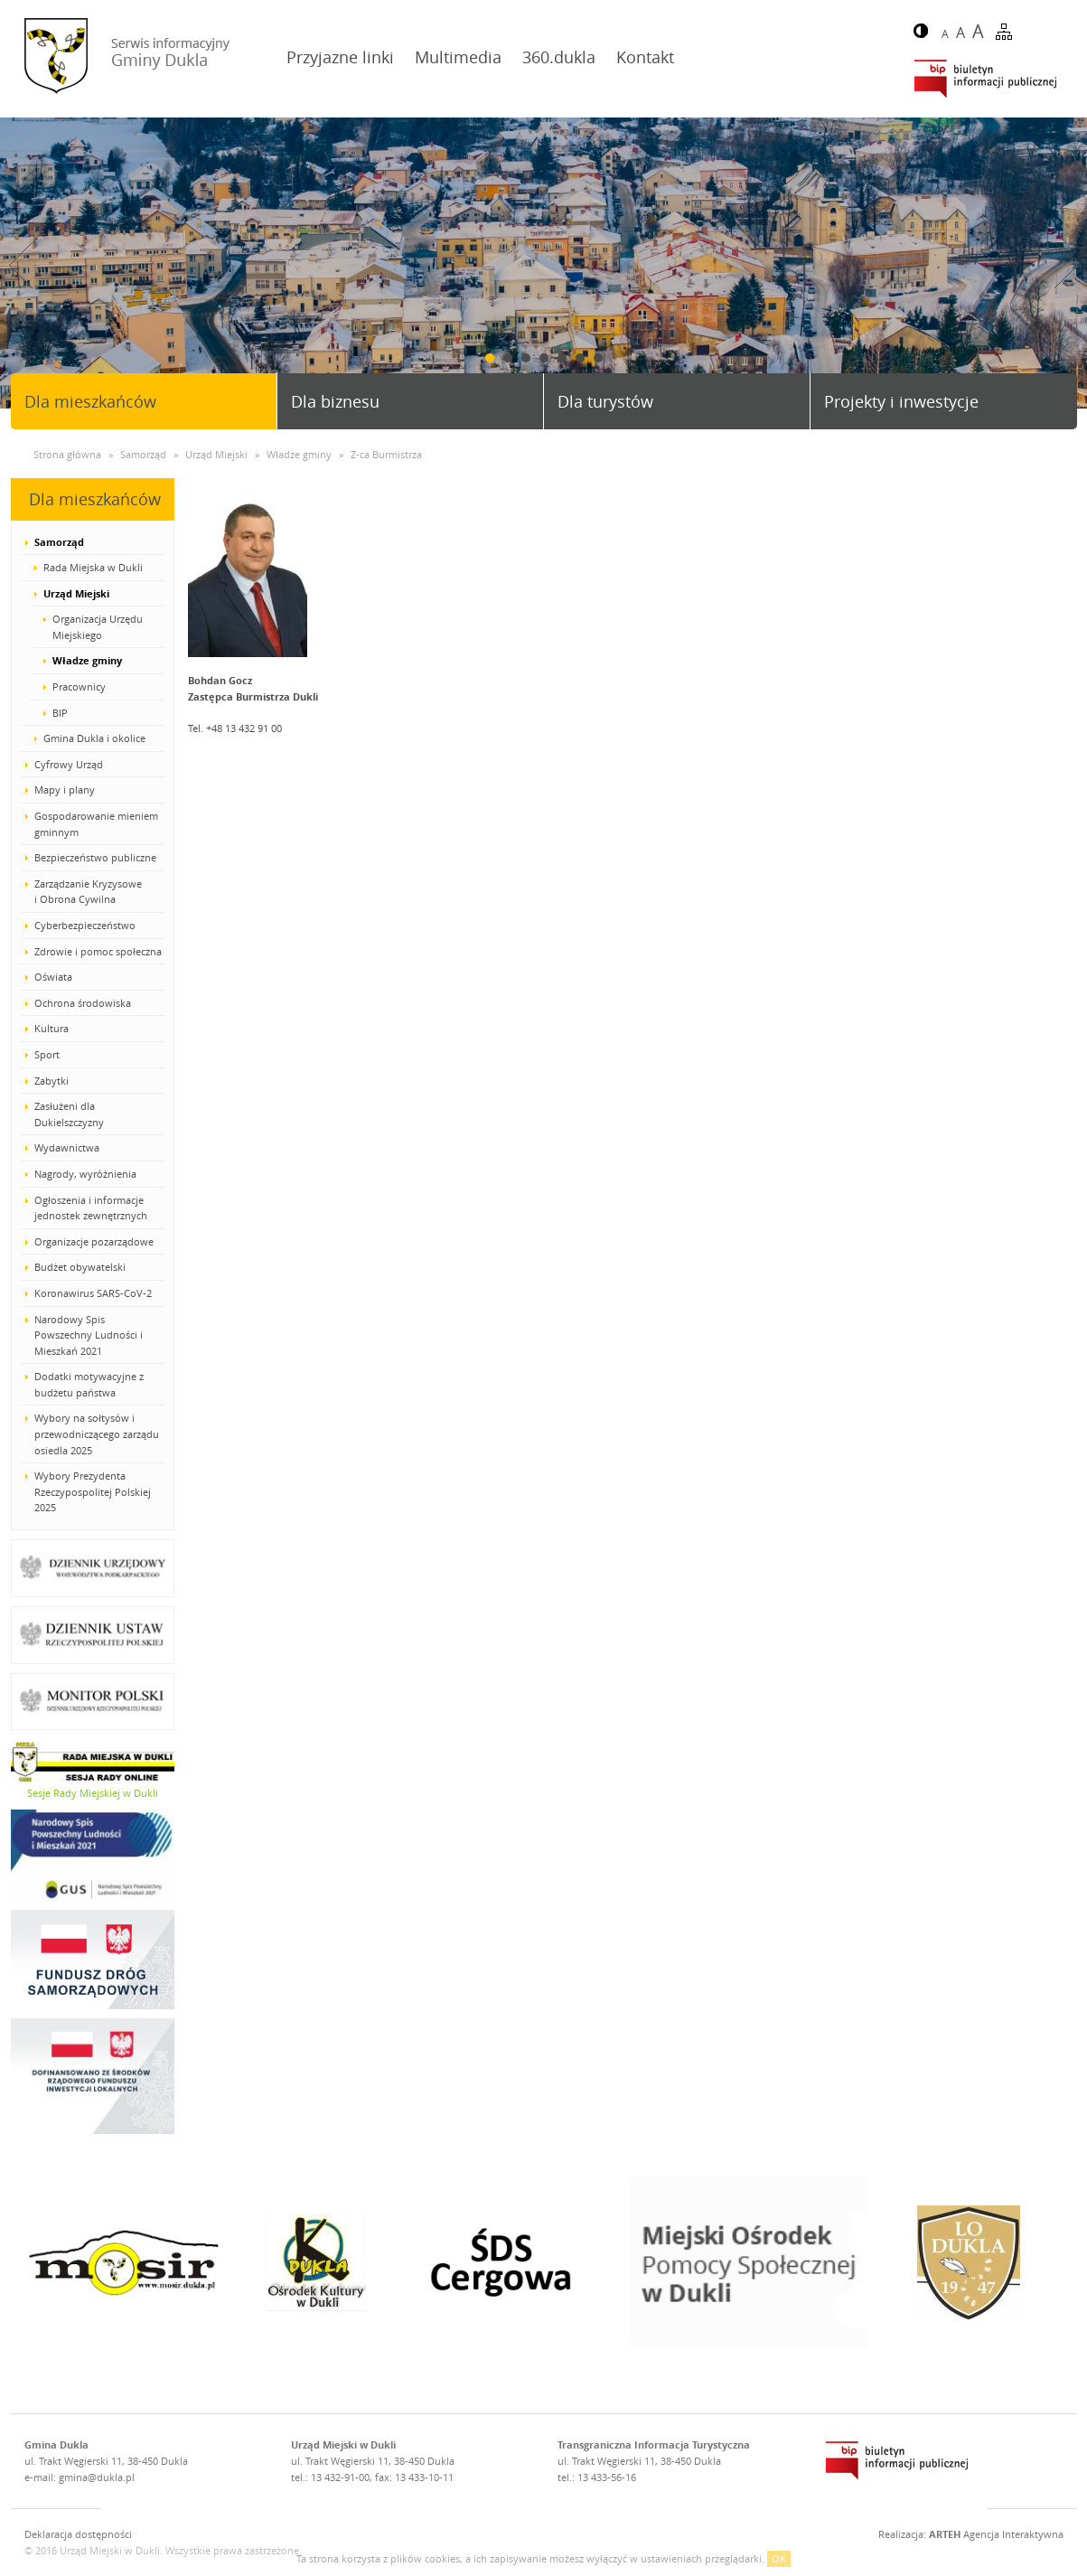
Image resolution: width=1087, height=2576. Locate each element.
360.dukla (558, 57)
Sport (47, 1054)
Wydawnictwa (66, 1147)
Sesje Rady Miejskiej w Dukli (92, 1793)
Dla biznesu (335, 401)
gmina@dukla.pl (97, 2477)
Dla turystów (605, 401)
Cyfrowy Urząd (68, 764)
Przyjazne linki (340, 57)
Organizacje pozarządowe (94, 1241)
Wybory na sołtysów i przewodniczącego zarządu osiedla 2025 (96, 1433)
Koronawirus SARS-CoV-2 (93, 1293)
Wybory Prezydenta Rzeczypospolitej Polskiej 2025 (92, 1491)
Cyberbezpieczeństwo (85, 925)
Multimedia (458, 57)
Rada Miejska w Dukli (93, 567)
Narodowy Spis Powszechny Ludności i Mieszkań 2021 (88, 1335)
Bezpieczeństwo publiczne (95, 857)
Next (1066, 265)
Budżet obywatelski (80, 1267)
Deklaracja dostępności (78, 2534)
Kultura (51, 1028)
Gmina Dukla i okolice (94, 738)
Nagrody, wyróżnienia (85, 1173)
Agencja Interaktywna (996, 2534)
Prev (21, 265)
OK (779, 2558)
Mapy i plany (64, 789)
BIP (60, 712)
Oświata (53, 976)
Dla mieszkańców (90, 401)
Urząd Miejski (76, 593)
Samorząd (59, 542)
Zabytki (51, 1080)
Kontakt (645, 57)
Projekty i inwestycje (901, 401)
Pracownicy (79, 686)
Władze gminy (87, 660)
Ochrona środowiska (82, 1003)
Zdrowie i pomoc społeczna (98, 951)
